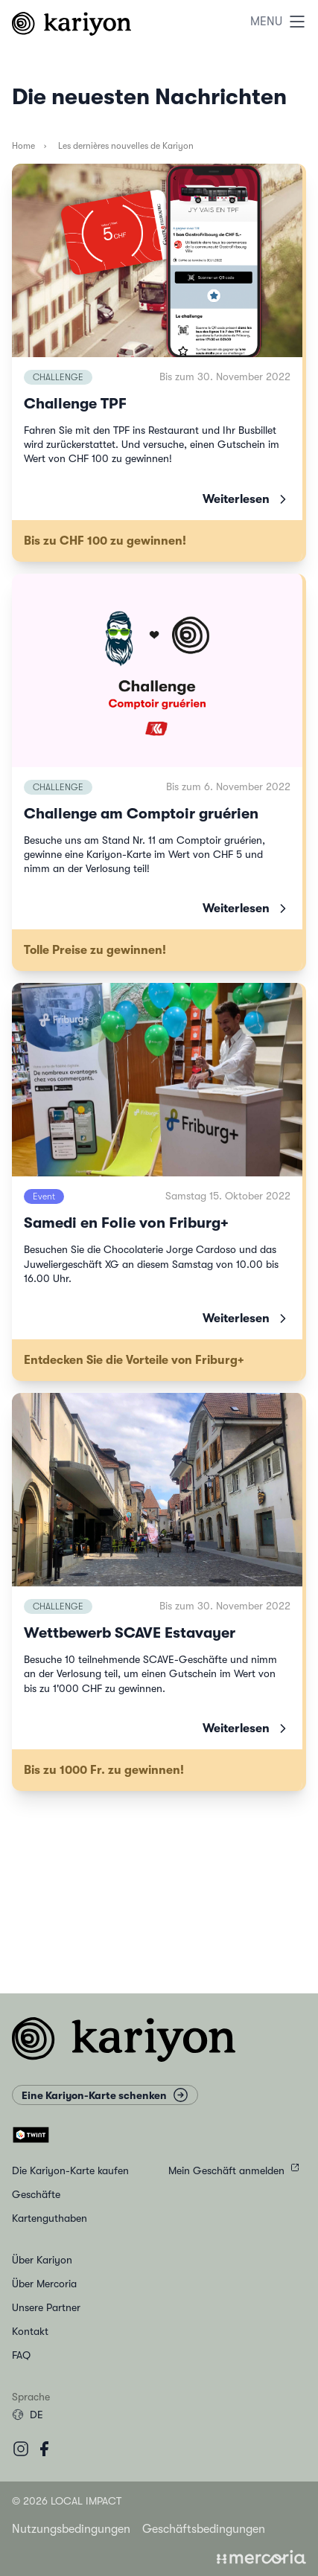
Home (23, 146)
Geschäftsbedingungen (203, 2529)
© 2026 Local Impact (66, 2501)
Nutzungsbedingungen (71, 2529)
